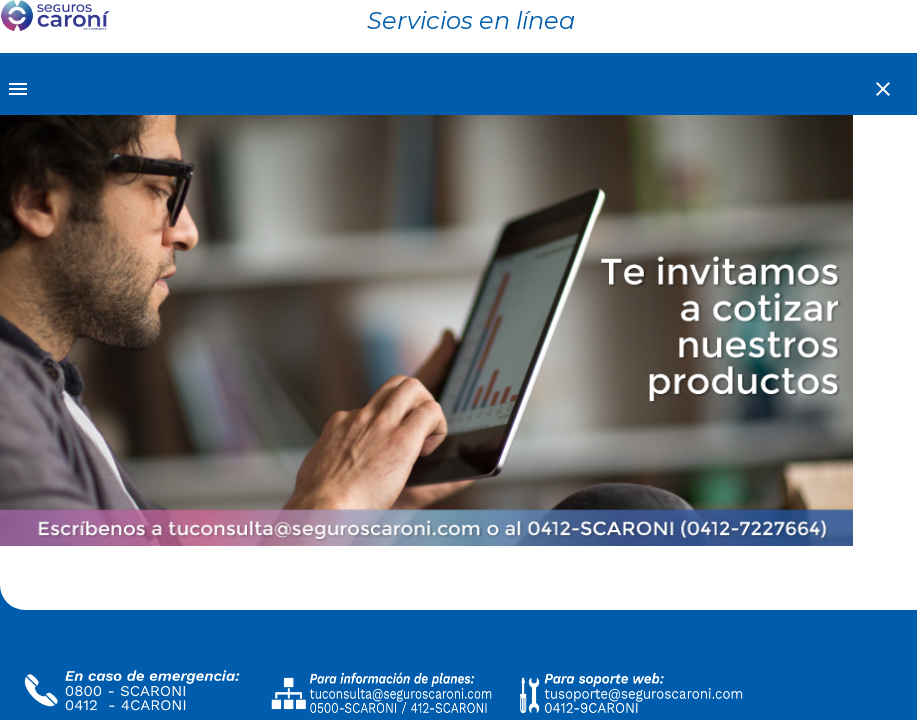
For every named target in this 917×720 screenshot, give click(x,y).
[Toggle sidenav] (20, 87)
